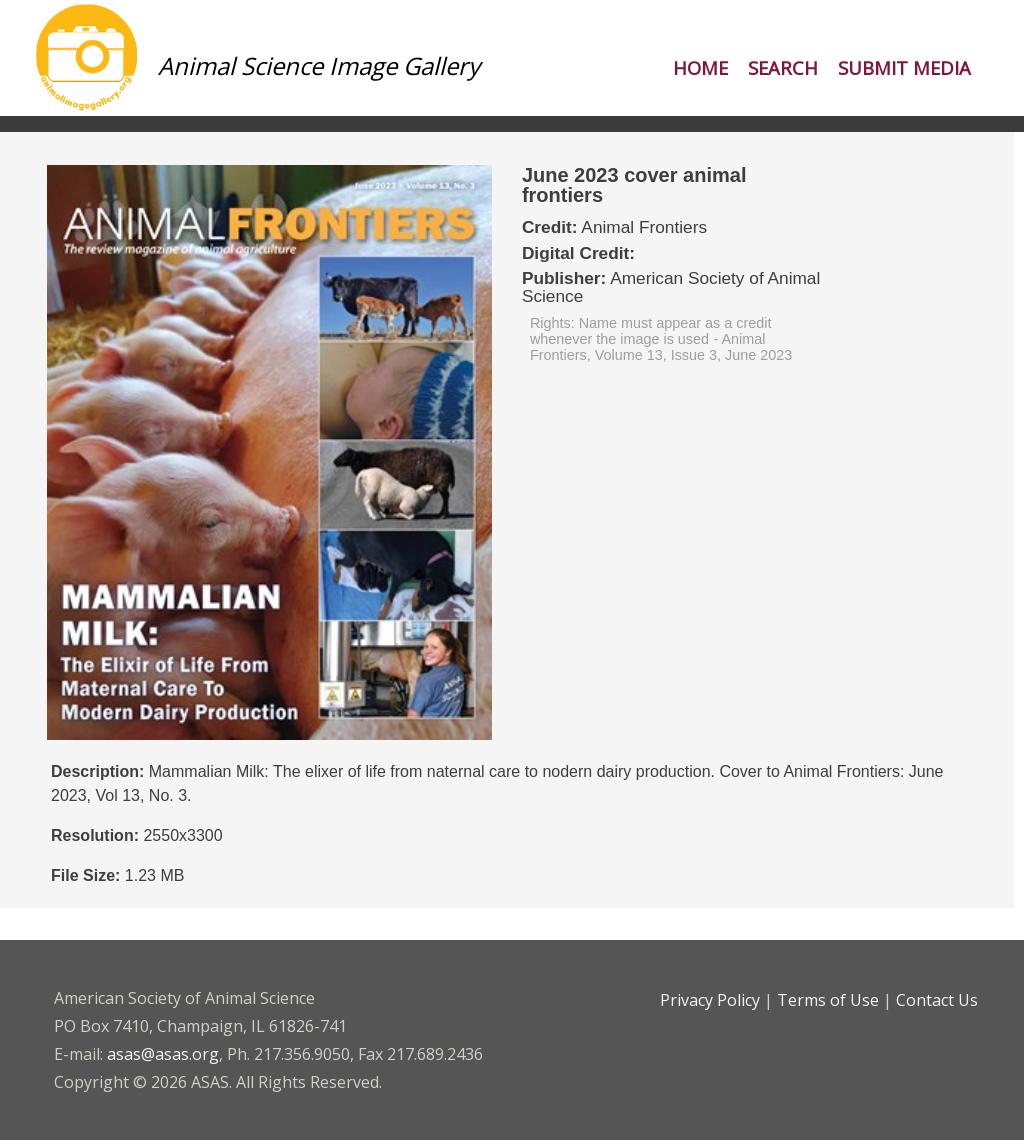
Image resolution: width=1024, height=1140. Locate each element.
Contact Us (937, 1000)
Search (783, 67)
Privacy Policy (710, 1000)
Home (700, 67)
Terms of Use (828, 1000)
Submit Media (904, 67)
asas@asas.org (163, 1054)
